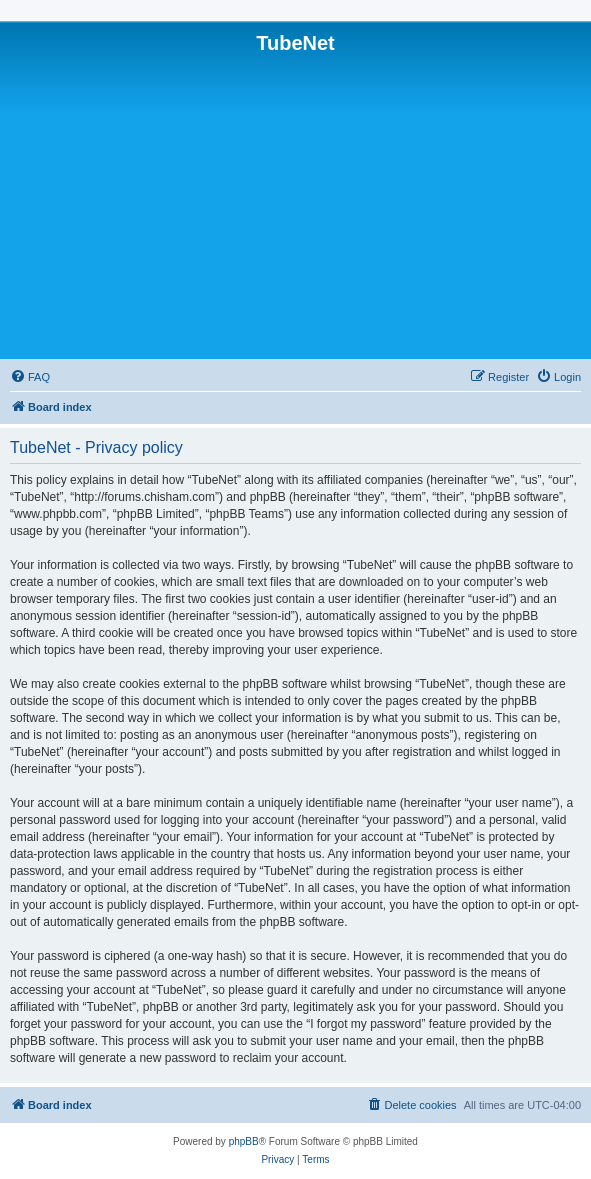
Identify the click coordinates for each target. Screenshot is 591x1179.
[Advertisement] (295, 205)
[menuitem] (30, 377)
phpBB (244, 1141)
